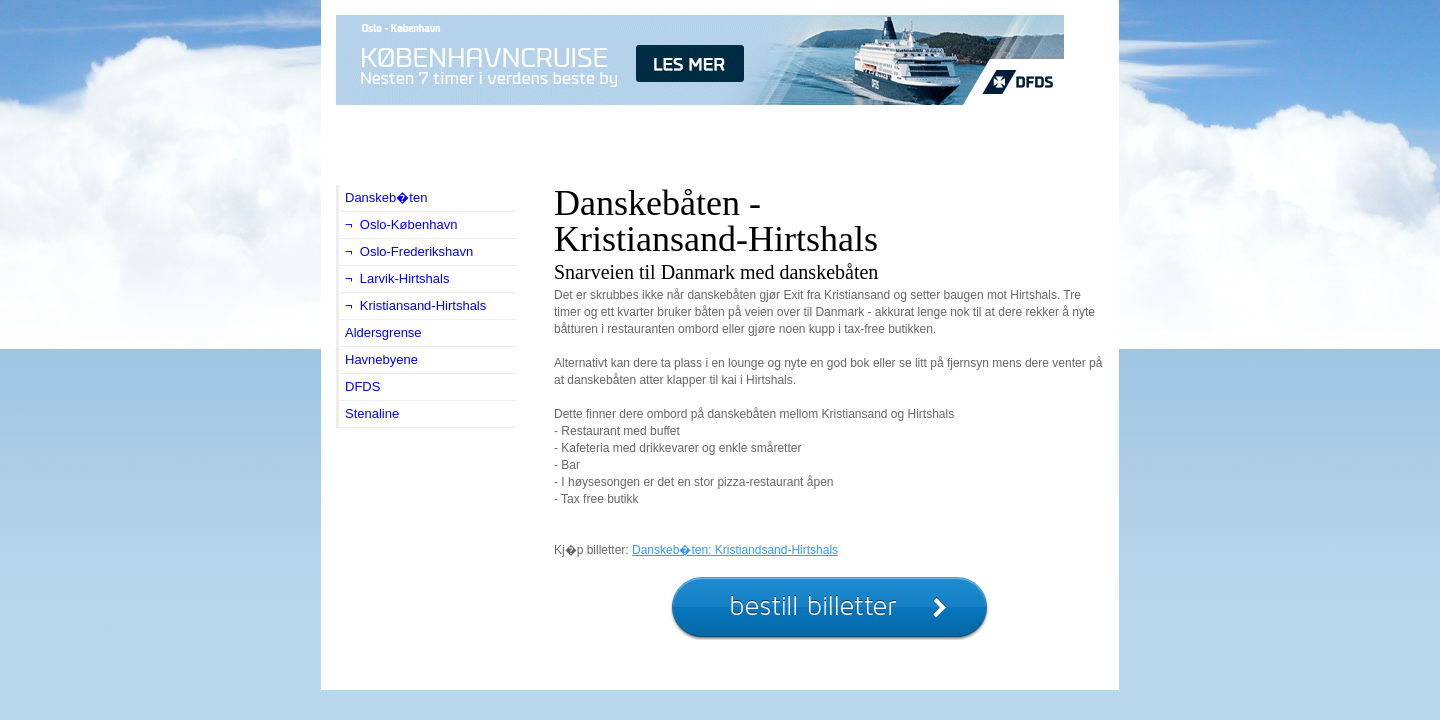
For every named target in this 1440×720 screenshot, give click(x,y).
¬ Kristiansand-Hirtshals (415, 305)
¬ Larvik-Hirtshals (397, 278)
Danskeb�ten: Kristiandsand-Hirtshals (735, 550)
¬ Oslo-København (401, 224)
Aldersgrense (383, 332)
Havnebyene (381, 359)
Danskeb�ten (386, 197)
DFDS (362, 386)
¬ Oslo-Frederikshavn (409, 251)
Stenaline (372, 413)
